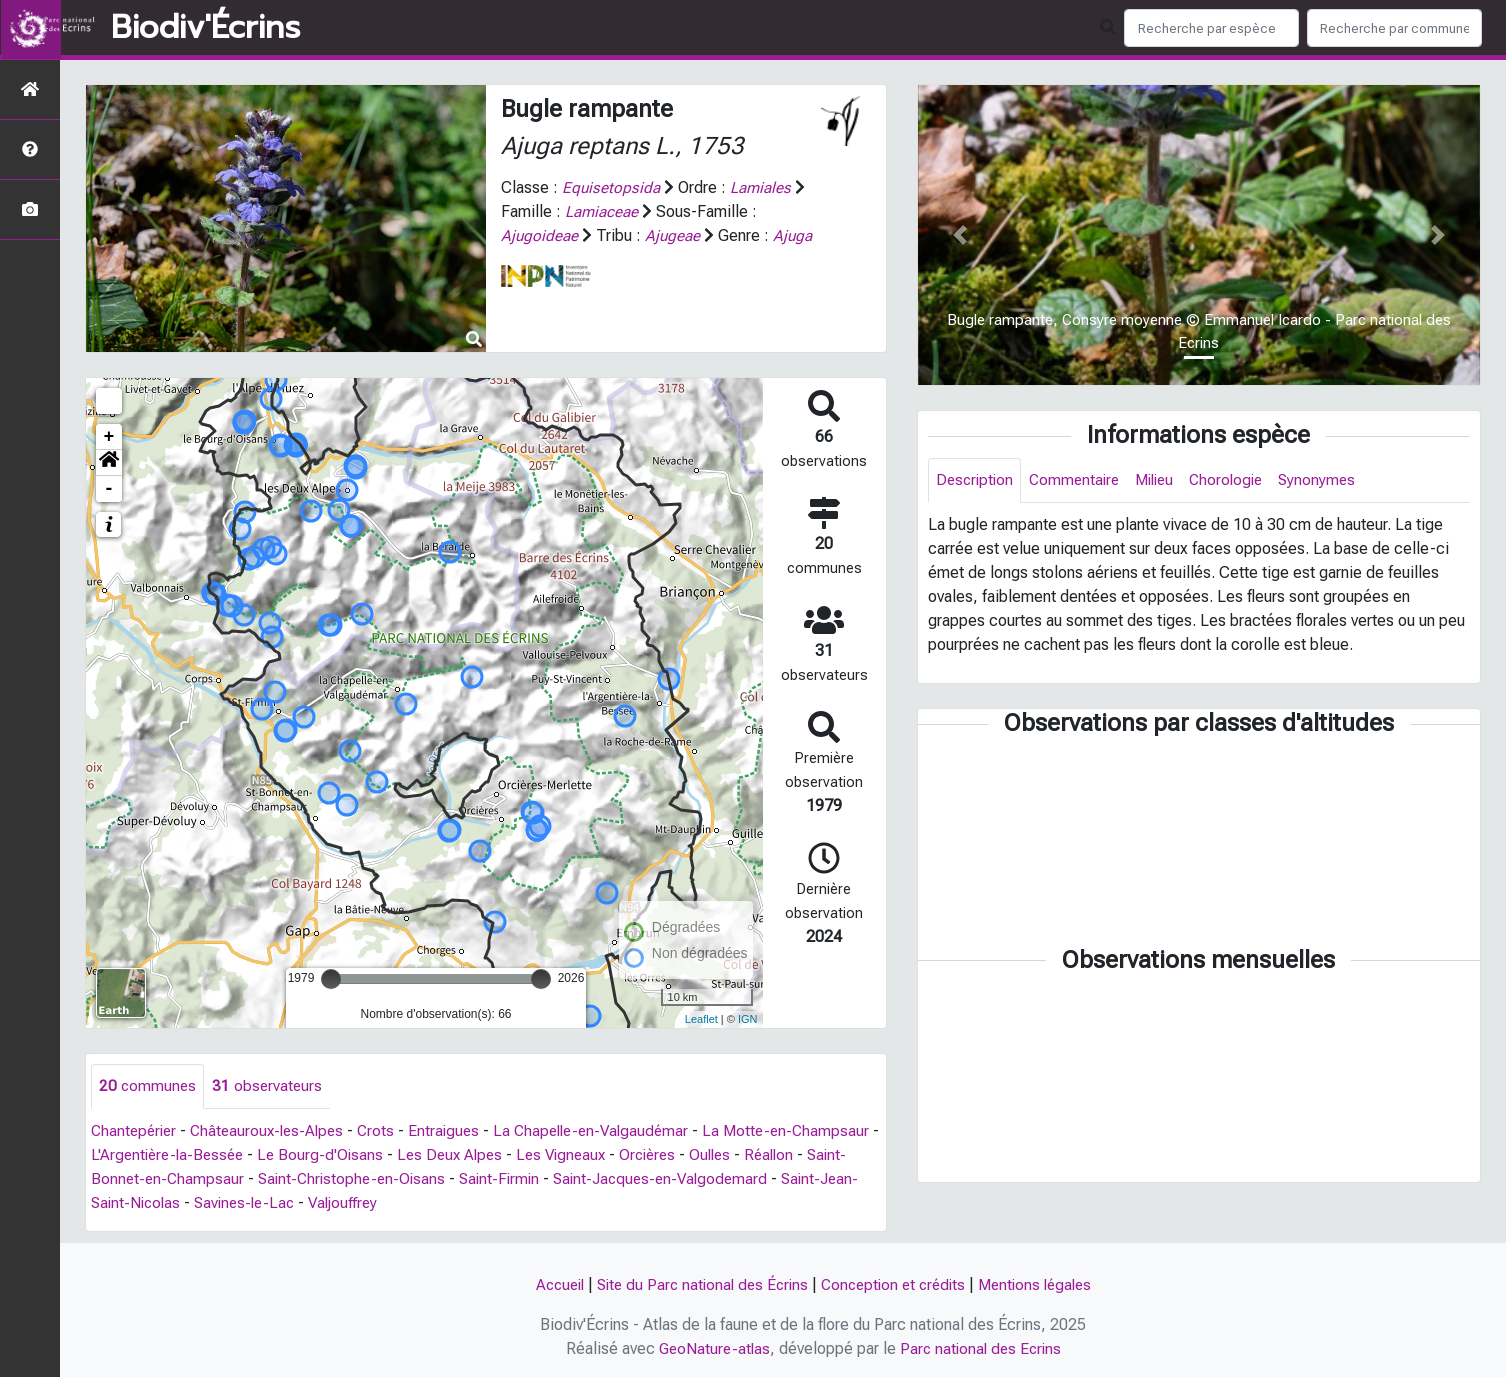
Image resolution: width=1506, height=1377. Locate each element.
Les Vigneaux (670, 1155)
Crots (388, 1131)
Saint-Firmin (618, 1179)
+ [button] (109, 437)
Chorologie (1240, 480)
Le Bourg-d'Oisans (421, 1155)
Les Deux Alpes (554, 1155)
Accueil (547, 1284)
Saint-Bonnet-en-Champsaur (255, 1179)
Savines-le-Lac (440, 1203)
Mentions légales (1045, 1284)
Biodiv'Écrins (205, 28)
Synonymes (1334, 480)
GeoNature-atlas (711, 1348)
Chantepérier (136, 1131)
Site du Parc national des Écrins (697, 1284)
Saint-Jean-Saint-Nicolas (285, 1203)
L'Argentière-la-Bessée (263, 1155)
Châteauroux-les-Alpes (275, 1131)
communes (148, 1086)
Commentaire (1080, 480)
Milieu (1164, 480)
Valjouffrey (544, 1203)
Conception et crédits (896, 1284)
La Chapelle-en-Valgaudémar (610, 1131)
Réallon (117, 1179)
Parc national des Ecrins (982, 1348)
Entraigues (457, 1131)
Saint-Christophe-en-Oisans (465, 1179)
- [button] (109, 489)
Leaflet (701, 1019)
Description (976, 480)
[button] (109, 463)
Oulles (827, 1155)
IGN (748, 1019)
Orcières (761, 1155)
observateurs (270, 1086)
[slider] (331, 979)
